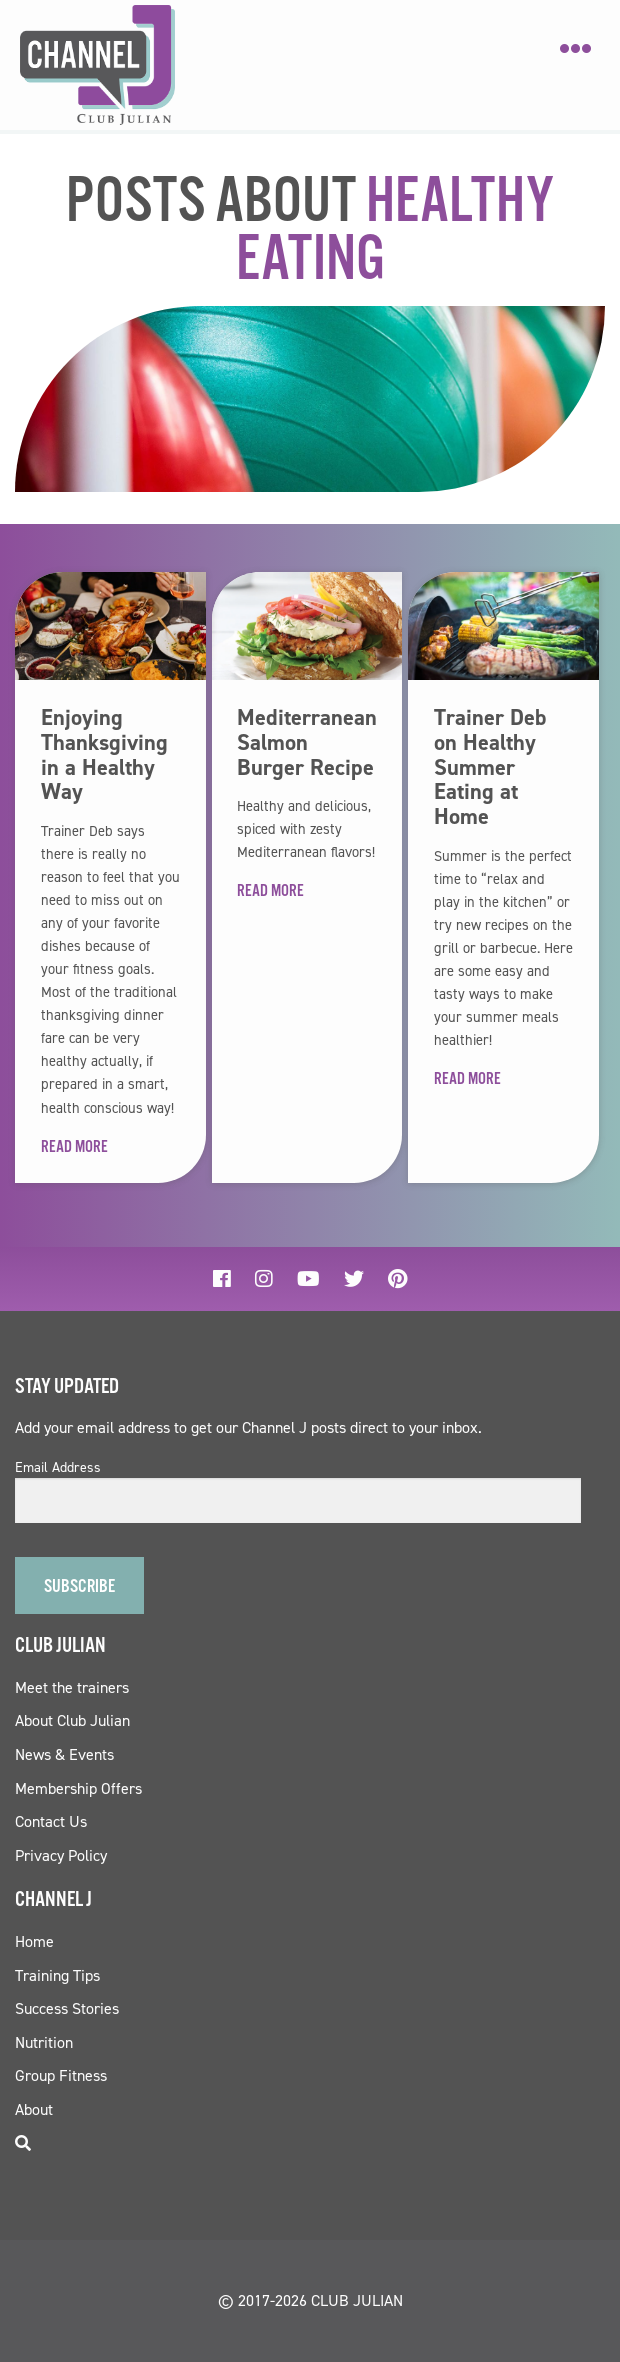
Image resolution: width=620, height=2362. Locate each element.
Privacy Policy (61, 1855)
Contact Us (51, 1821)
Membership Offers (78, 1788)
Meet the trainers (72, 1687)
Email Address (58, 1468)
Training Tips (57, 1975)
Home (34, 1941)
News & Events (64, 1754)
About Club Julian (72, 1720)
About (34, 2109)
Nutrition (44, 2042)
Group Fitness (61, 2075)
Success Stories (67, 2008)
